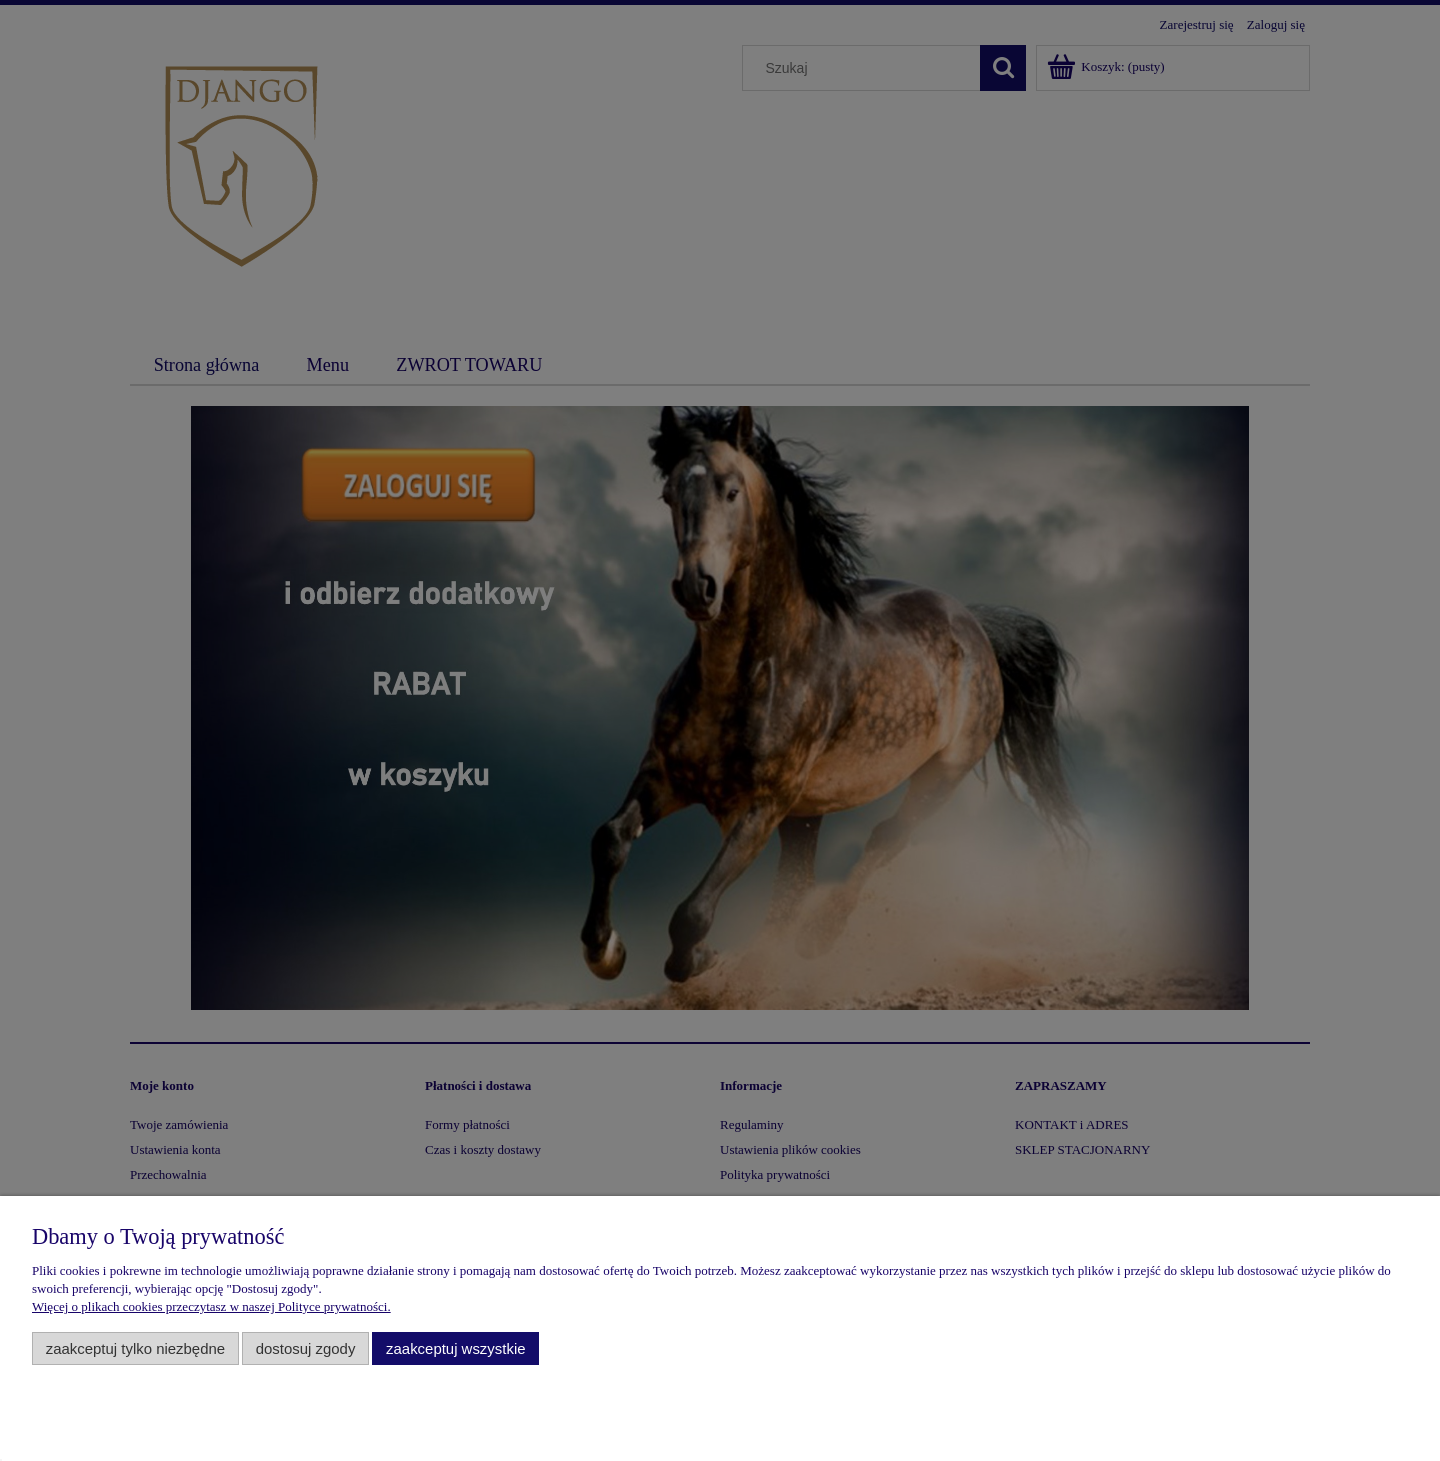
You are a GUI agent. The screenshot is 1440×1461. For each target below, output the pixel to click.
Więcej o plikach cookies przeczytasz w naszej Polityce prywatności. (211, 1306)
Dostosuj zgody (306, 1348)
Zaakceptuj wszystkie (455, 1348)
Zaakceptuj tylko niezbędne (135, 1348)
